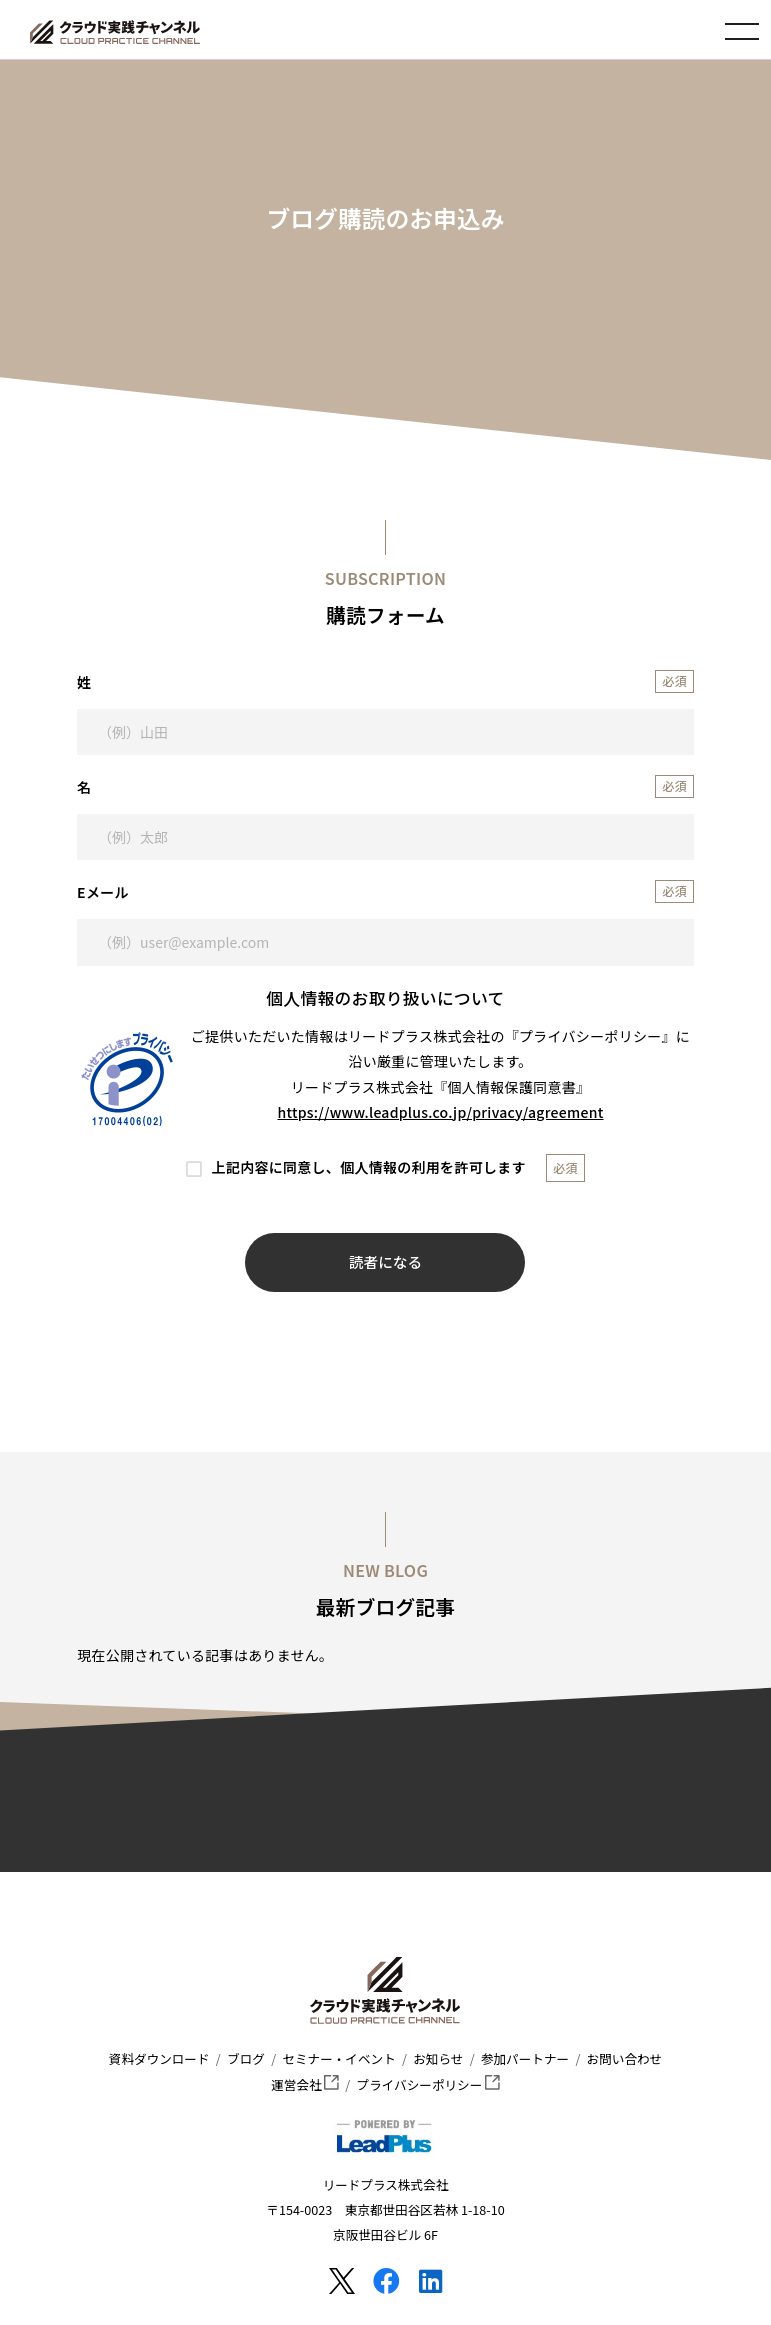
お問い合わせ (625, 2058)
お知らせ (438, 2058)
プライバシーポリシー (428, 2084)
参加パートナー (525, 2058)
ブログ (246, 2058)
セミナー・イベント (338, 2058)
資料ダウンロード (159, 2058)
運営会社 (305, 2084)
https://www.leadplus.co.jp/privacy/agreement (441, 1112)
